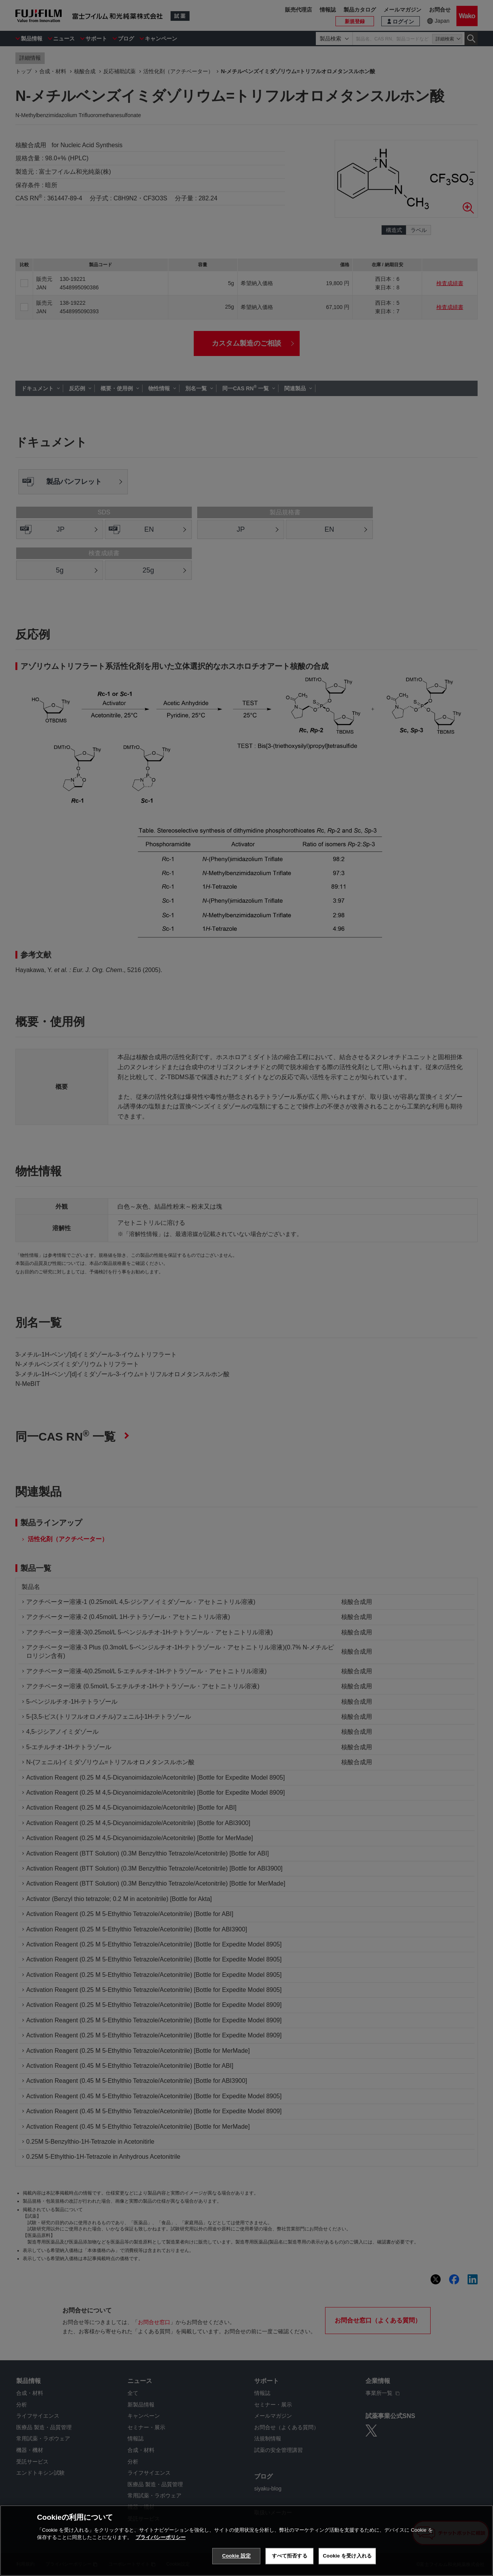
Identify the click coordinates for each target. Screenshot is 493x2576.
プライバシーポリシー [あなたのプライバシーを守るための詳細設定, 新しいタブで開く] (161, 2537)
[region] (246, 2540)
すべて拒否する (289, 2556)
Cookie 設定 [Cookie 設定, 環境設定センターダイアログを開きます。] (236, 2556)
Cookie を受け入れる (347, 2556)
